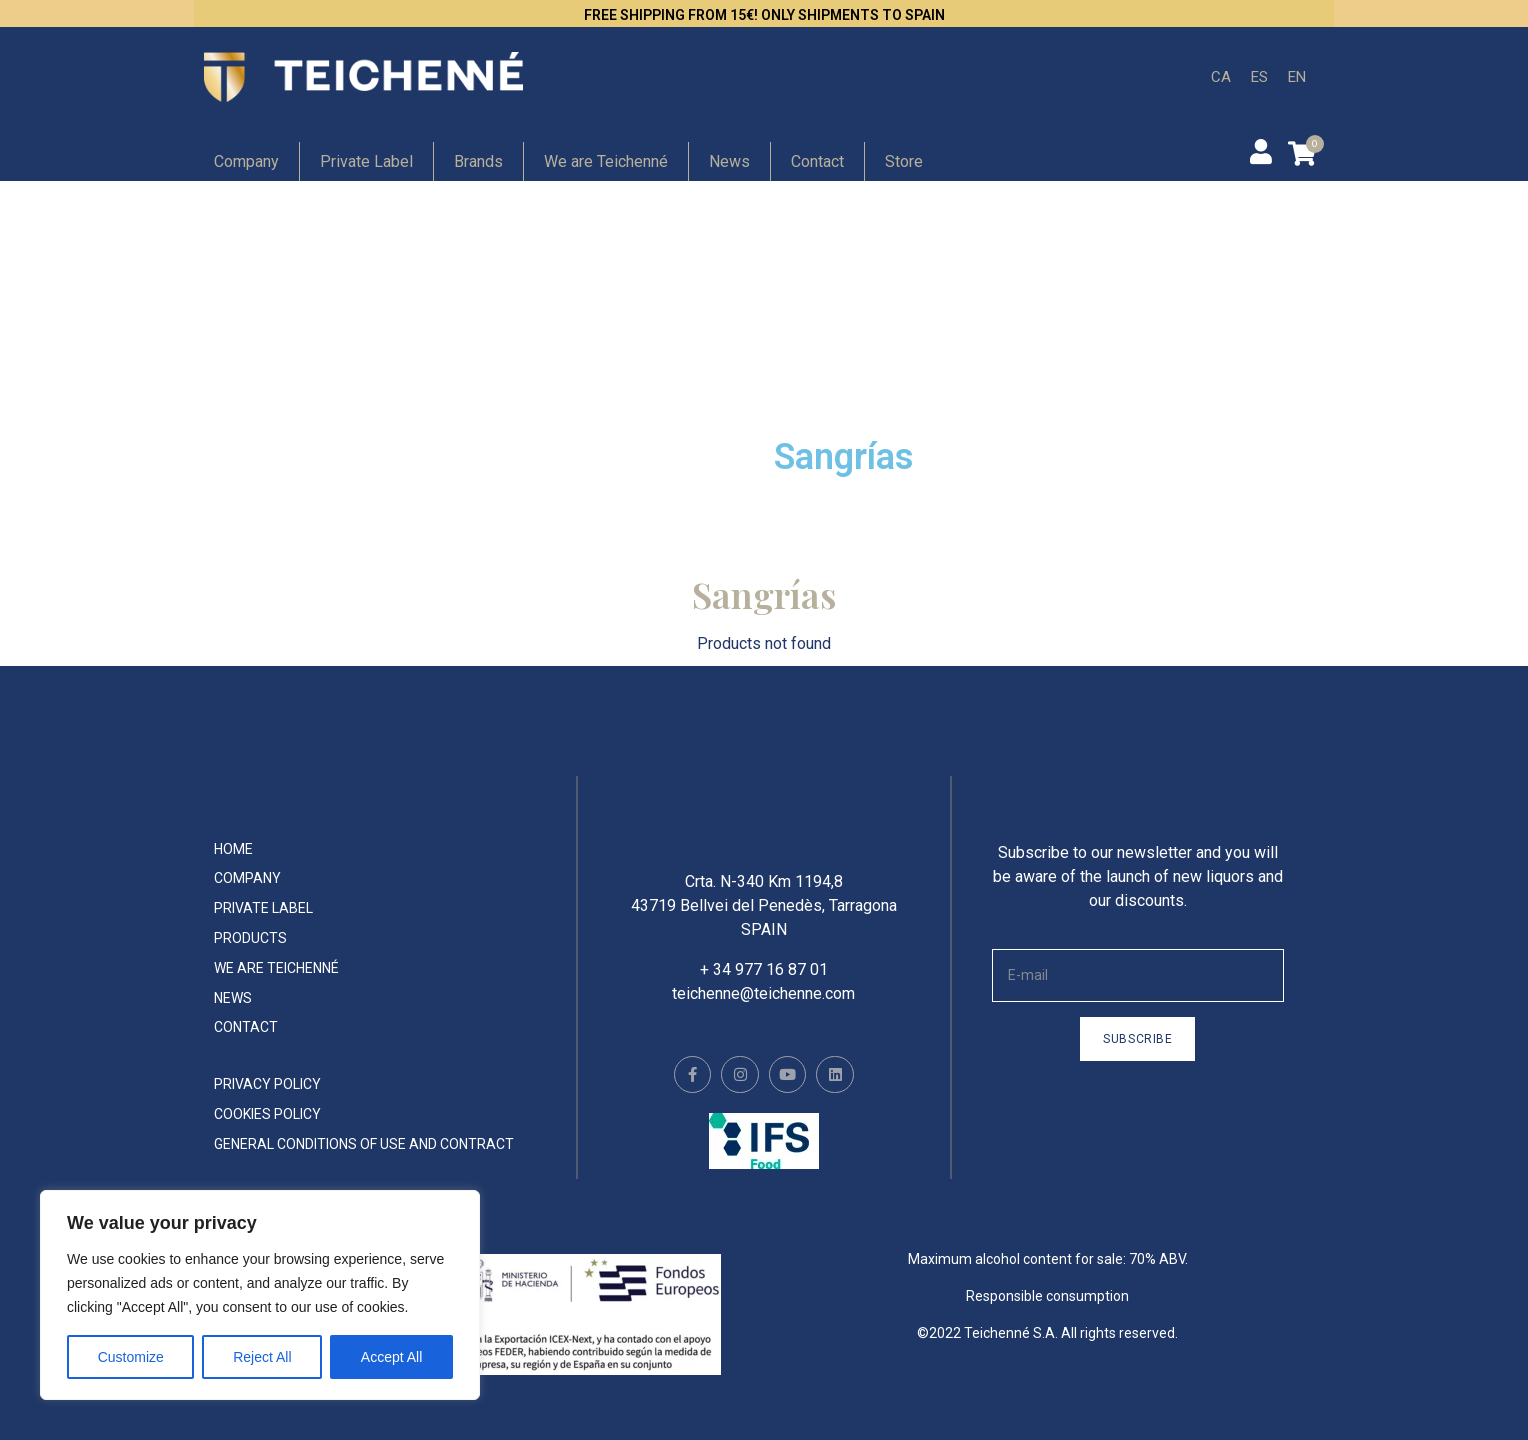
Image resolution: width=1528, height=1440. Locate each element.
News (729, 161)
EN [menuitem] (1297, 76)
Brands (478, 161)
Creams (1122, 246)
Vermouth (573, 456)
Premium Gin (307, 246)
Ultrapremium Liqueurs (357, 298)
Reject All (262, 1357)
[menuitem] (1221, 77)
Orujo (830, 298)
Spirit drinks (1141, 402)
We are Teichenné (606, 161)
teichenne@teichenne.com (763, 1007)
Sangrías (844, 457)
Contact (817, 161)
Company (246, 161)
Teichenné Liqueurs (897, 350)
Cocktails (569, 350)
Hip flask (285, 402)
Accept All (391, 1357)
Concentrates (309, 350)
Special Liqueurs (1163, 350)
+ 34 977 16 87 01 (764, 983)
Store (904, 161)
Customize (131, 1357)
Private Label (366, 161)
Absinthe (566, 402)
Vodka (1114, 298)
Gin (540, 246)
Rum (827, 246)
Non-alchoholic (595, 298)
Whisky (278, 456)
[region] (260, 1295)
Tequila (839, 402)
